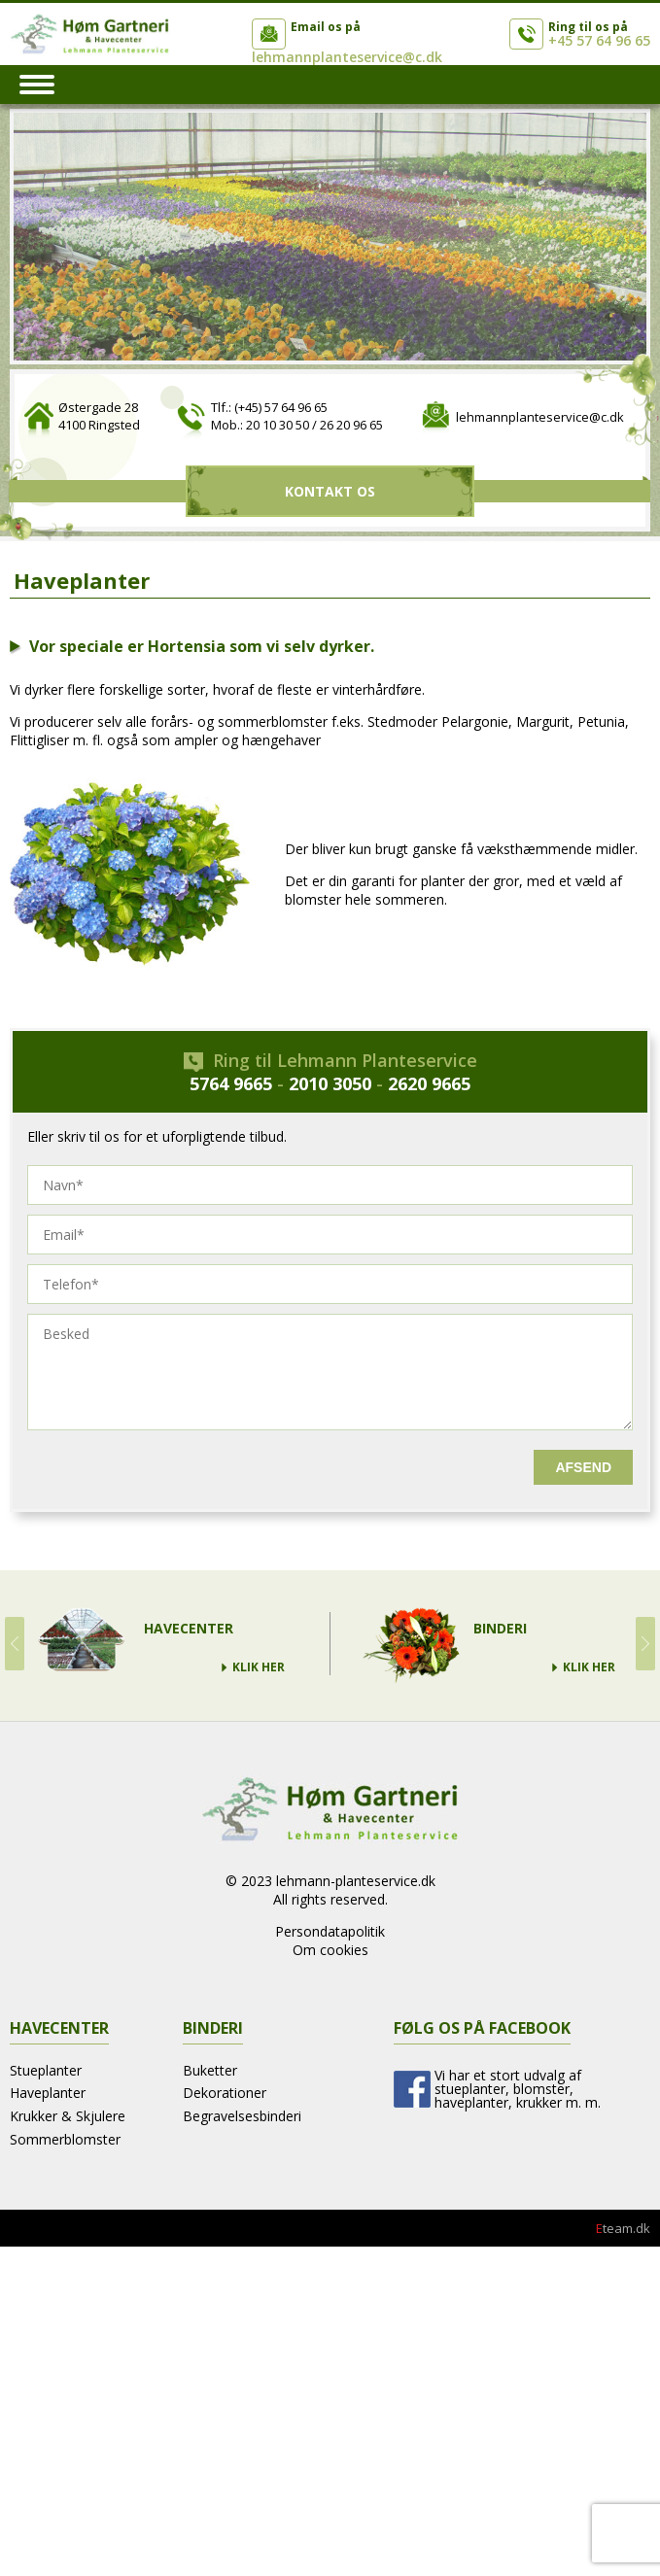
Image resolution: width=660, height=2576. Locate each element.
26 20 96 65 (351, 424)
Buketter (210, 2070)
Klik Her (258, 1667)
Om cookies (330, 1950)
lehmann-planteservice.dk (355, 1881)
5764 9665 (231, 1083)
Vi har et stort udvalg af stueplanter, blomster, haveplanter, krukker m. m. (517, 2089)
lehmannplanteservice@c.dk (347, 57)
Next (645, 1643)
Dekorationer (224, 2092)
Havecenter (188, 1628)
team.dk (623, 2228)
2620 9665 (429, 1083)
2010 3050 (330, 1083)
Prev (14, 1643)
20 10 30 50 (277, 424)
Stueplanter (46, 2070)
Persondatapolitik (330, 1931)
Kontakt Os (330, 491)
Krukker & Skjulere (67, 2116)
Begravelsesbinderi (242, 2116)
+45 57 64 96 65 (599, 40)
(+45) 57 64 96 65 (281, 407)
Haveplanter (48, 2092)
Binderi (500, 1628)
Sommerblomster (65, 2139)
